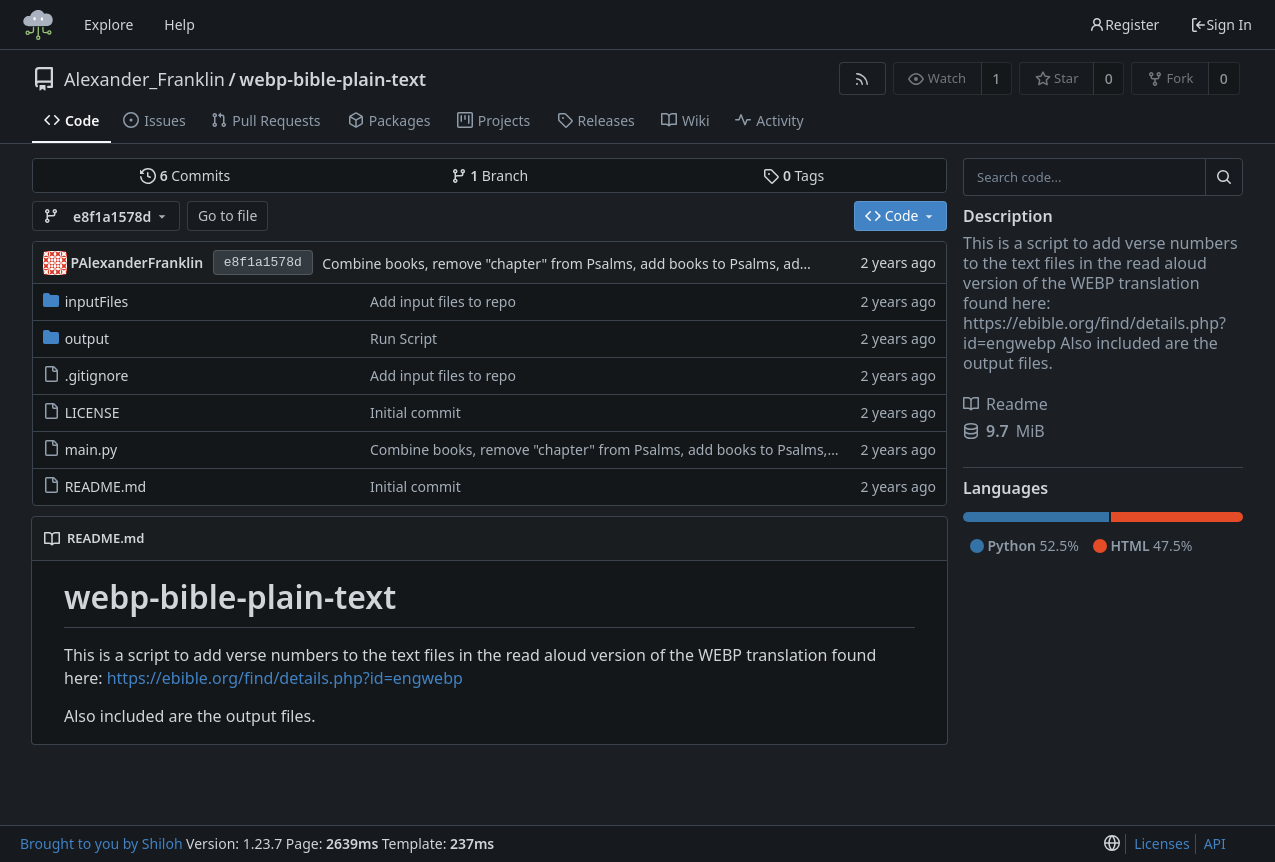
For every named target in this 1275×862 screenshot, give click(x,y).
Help (179, 24)
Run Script (403, 338)
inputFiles (97, 301)
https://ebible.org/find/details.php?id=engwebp (285, 678)
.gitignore (97, 375)
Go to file (227, 215)
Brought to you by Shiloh (101, 843)
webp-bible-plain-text (332, 79)
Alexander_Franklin (144, 79)
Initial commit (415, 412)
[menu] (1112, 844)
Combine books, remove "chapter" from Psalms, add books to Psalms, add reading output (616, 263)
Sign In (1221, 24)
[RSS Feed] (862, 78)
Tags (793, 175)
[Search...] (1224, 177)
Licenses (1162, 843)
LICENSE (92, 412)
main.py (91, 449)
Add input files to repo (443, 301)
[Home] (38, 25)
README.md (106, 486)
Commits (185, 175)
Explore (108, 24)
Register (1124, 24)
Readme (1005, 404)
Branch (490, 175)
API (1215, 843)
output (87, 338)
